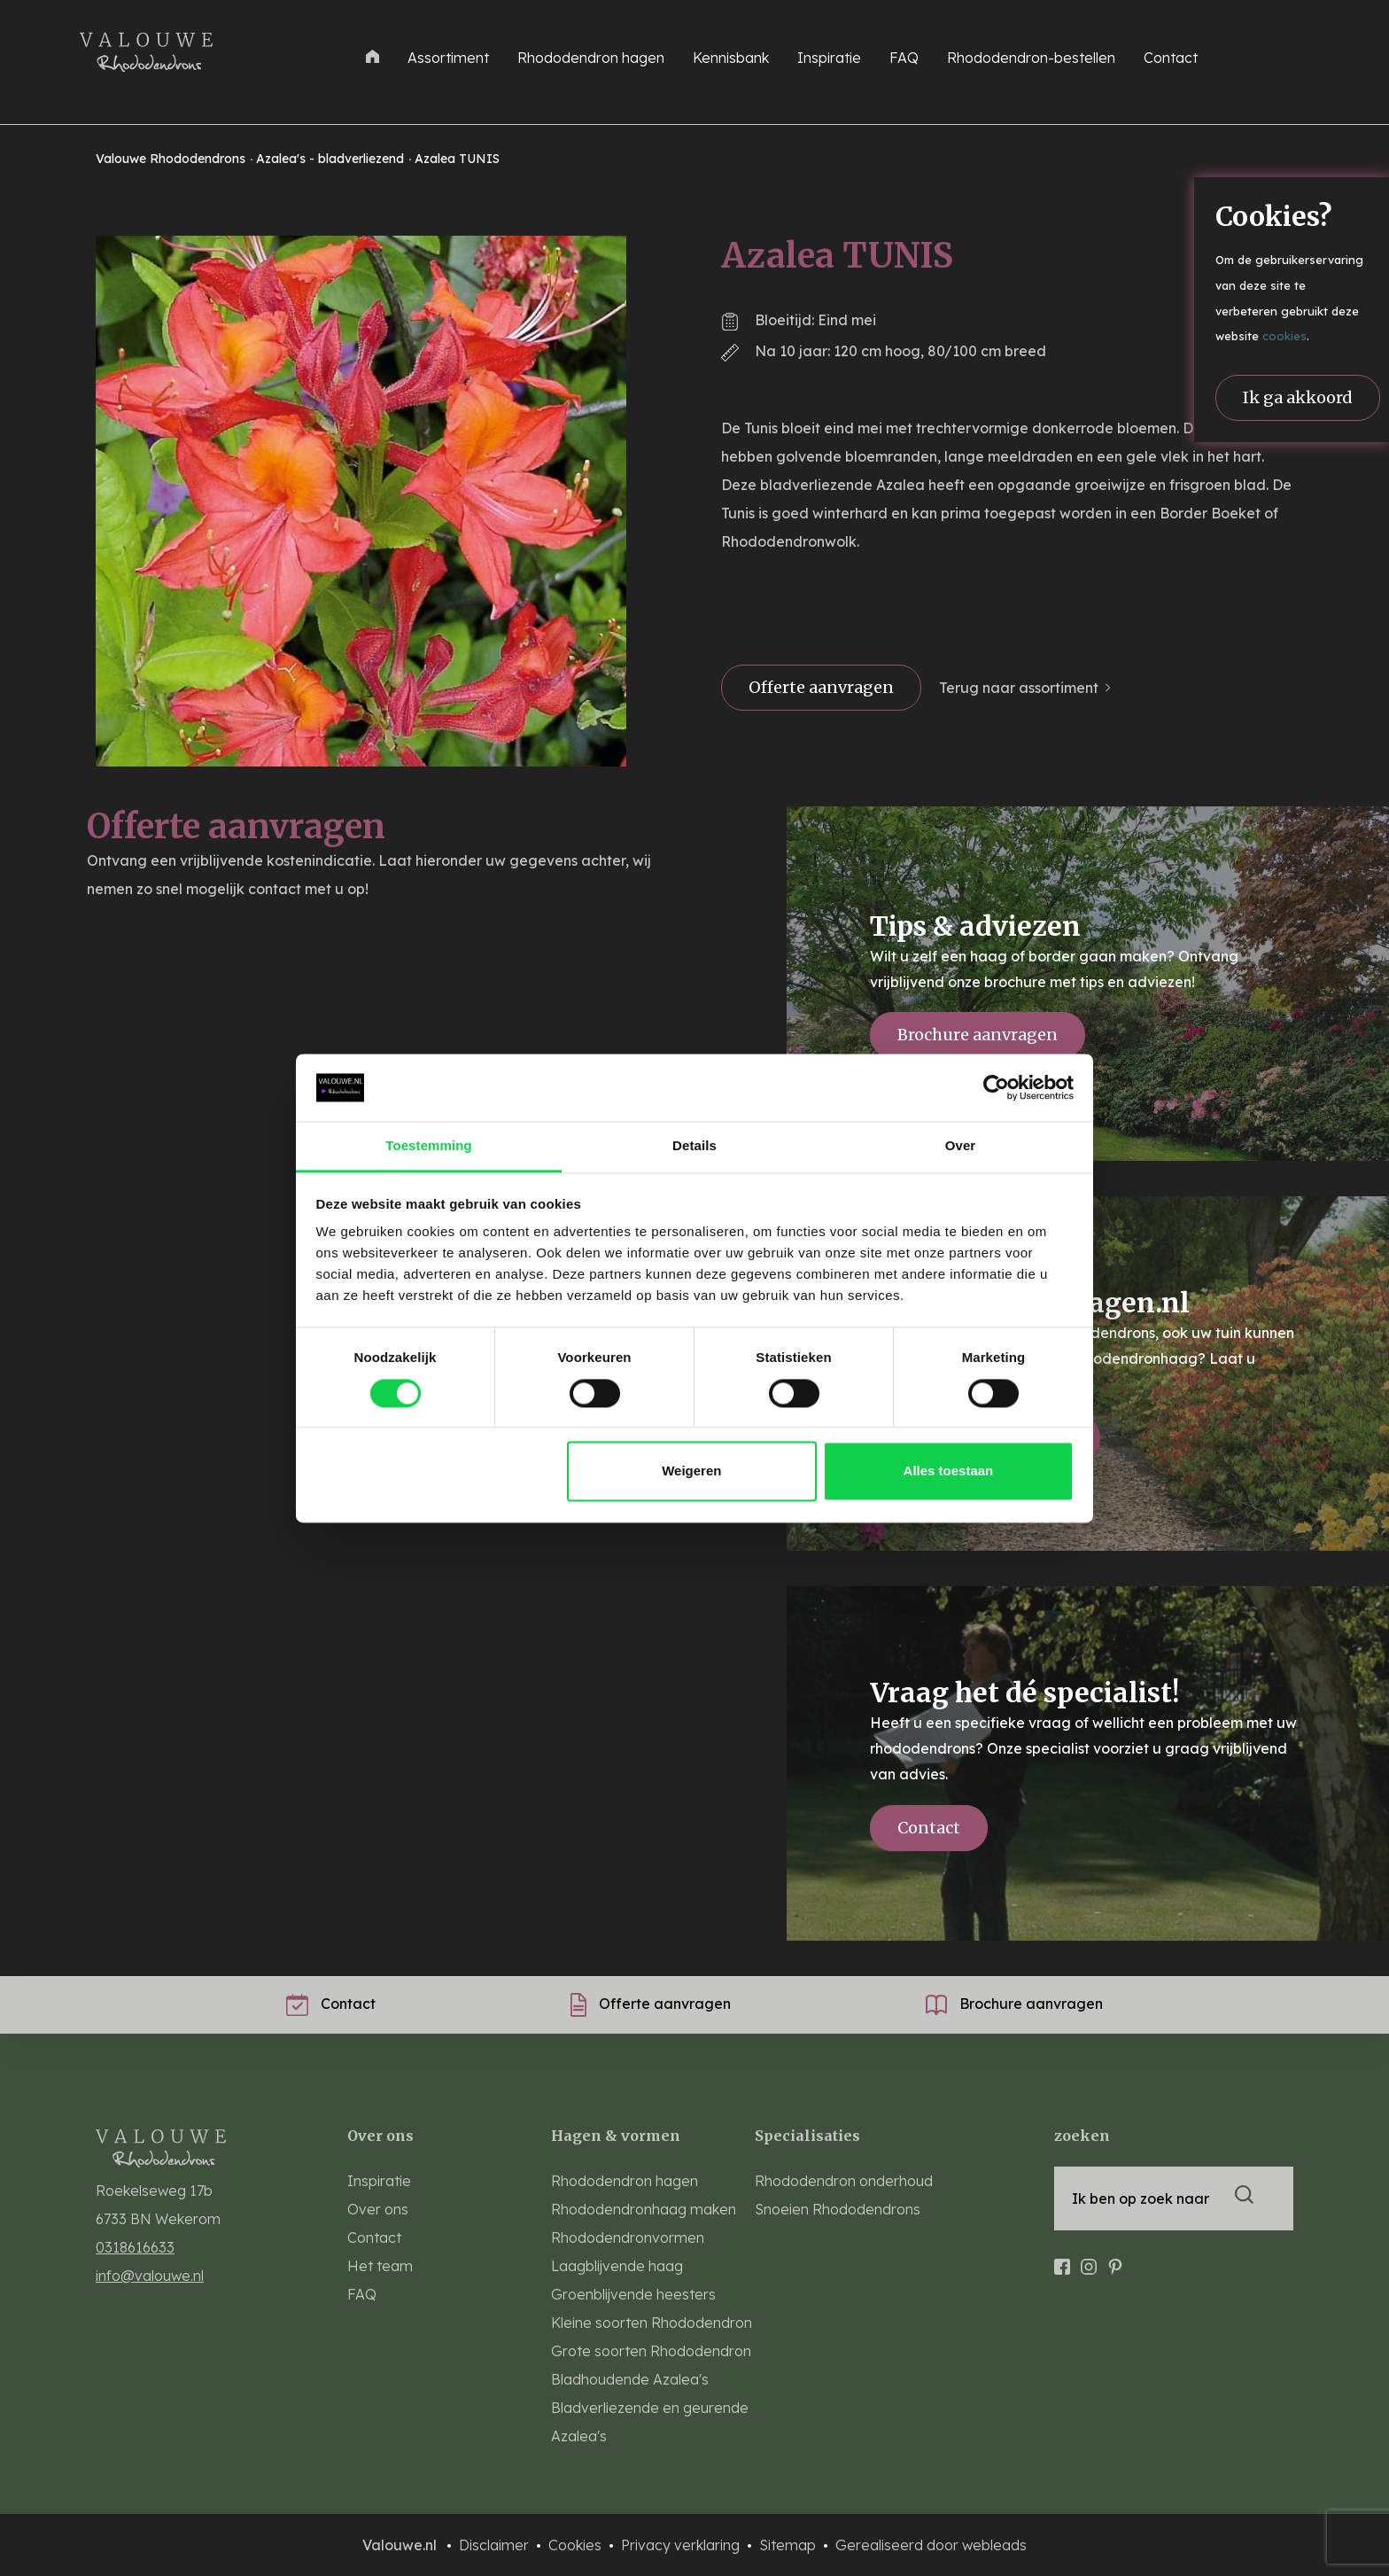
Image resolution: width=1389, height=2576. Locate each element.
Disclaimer (495, 2545)
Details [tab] (694, 1146)
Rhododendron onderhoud (844, 2181)
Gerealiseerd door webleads (931, 2545)
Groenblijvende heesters (633, 2294)
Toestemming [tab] (428, 1146)
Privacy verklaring (682, 2545)
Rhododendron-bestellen (1031, 57)
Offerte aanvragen (821, 687)
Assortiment (448, 57)
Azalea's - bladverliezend (331, 159)
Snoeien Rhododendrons (837, 2209)
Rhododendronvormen (627, 2237)
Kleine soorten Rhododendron (651, 2322)
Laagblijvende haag (617, 2266)
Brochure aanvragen (977, 1034)
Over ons (377, 2209)
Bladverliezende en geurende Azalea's (650, 2422)
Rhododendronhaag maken (643, 2209)
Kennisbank (731, 57)
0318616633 (135, 2247)
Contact (1171, 57)
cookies (1284, 336)
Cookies (576, 2545)
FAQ (904, 57)
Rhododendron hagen (590, 57)
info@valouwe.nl (150, 2275)
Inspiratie (829, 57)
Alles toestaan (949, 1471)
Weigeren (691, 1471)
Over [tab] (960, 1146)
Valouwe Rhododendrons (172, 159)
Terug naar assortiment (1018, 688)
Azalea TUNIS (457, 159)
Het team (380, 2266)
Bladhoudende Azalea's (630, 2379)
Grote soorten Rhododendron (651, 2351)
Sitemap (789, 2545)
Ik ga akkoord (1298, 397)
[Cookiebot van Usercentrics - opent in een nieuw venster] (996, 1087)
